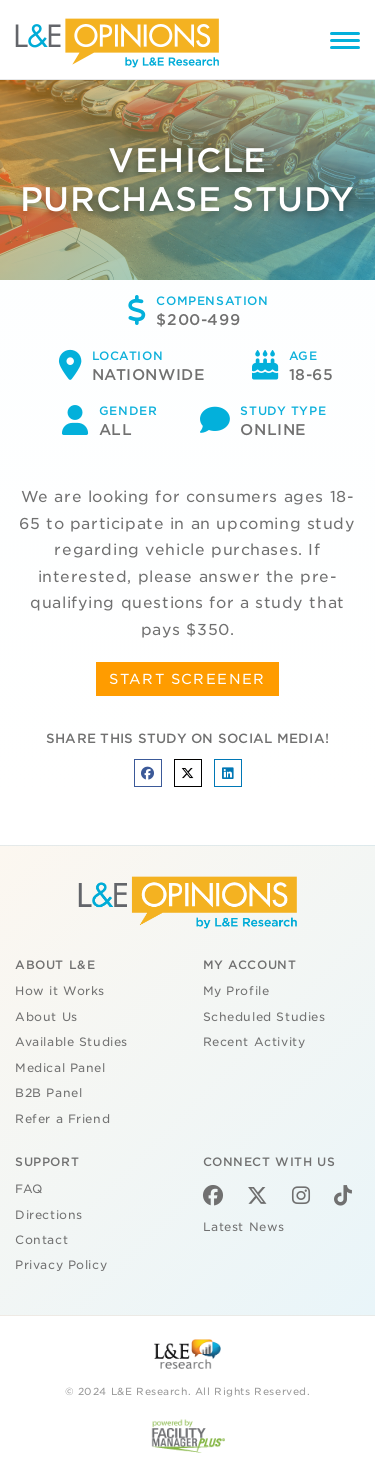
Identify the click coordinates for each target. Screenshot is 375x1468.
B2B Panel (48, 1093)
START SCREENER (187, 679)
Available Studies (71, 1042)
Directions (49, 1215)
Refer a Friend (62, 1119)
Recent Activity (254, 1042)
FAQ (29, 1189)
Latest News (244, 1227)
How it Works (60, 991)
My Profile (236, 991)
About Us (46, 1017)
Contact (41, 1240)
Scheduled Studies (264, 1017)
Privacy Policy (61, 1265)
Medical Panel (60, 1068)
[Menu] (345, 43)
